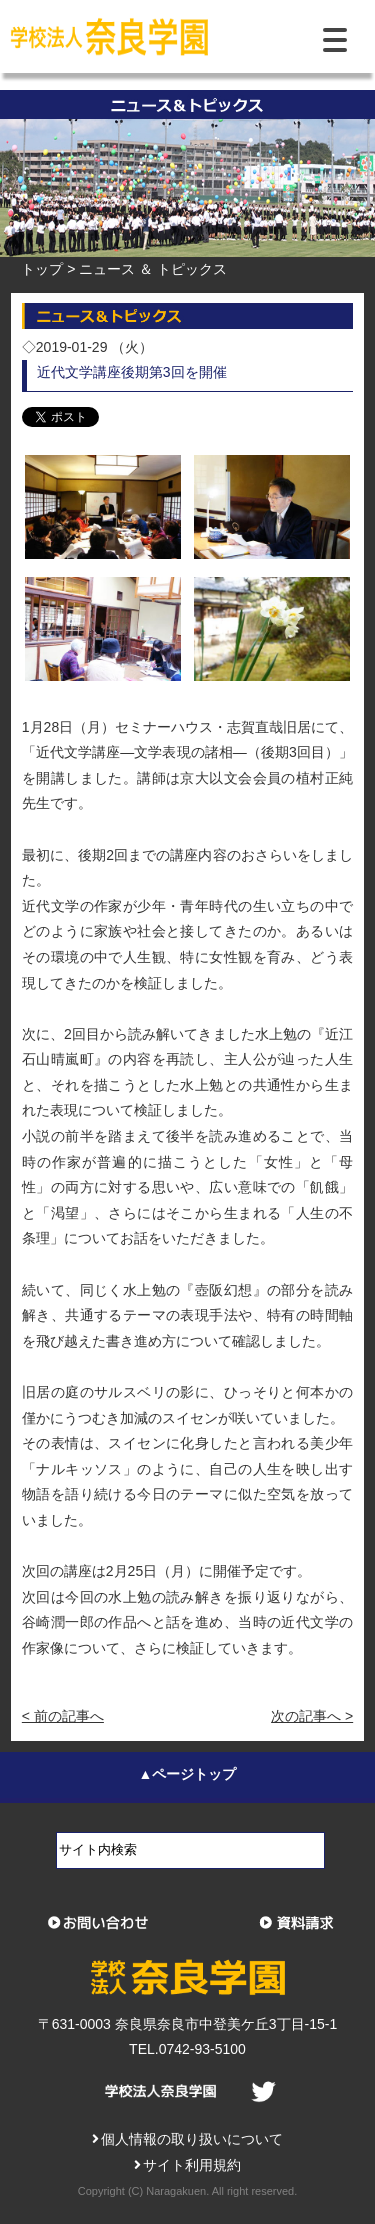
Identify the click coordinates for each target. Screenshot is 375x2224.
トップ (42, 269)
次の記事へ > (312, 1716)
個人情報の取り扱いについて (188, 2139)
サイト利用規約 (188, 2165)
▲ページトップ (188, 1774)
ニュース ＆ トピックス (153, 269)
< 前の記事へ (63, 1716)
